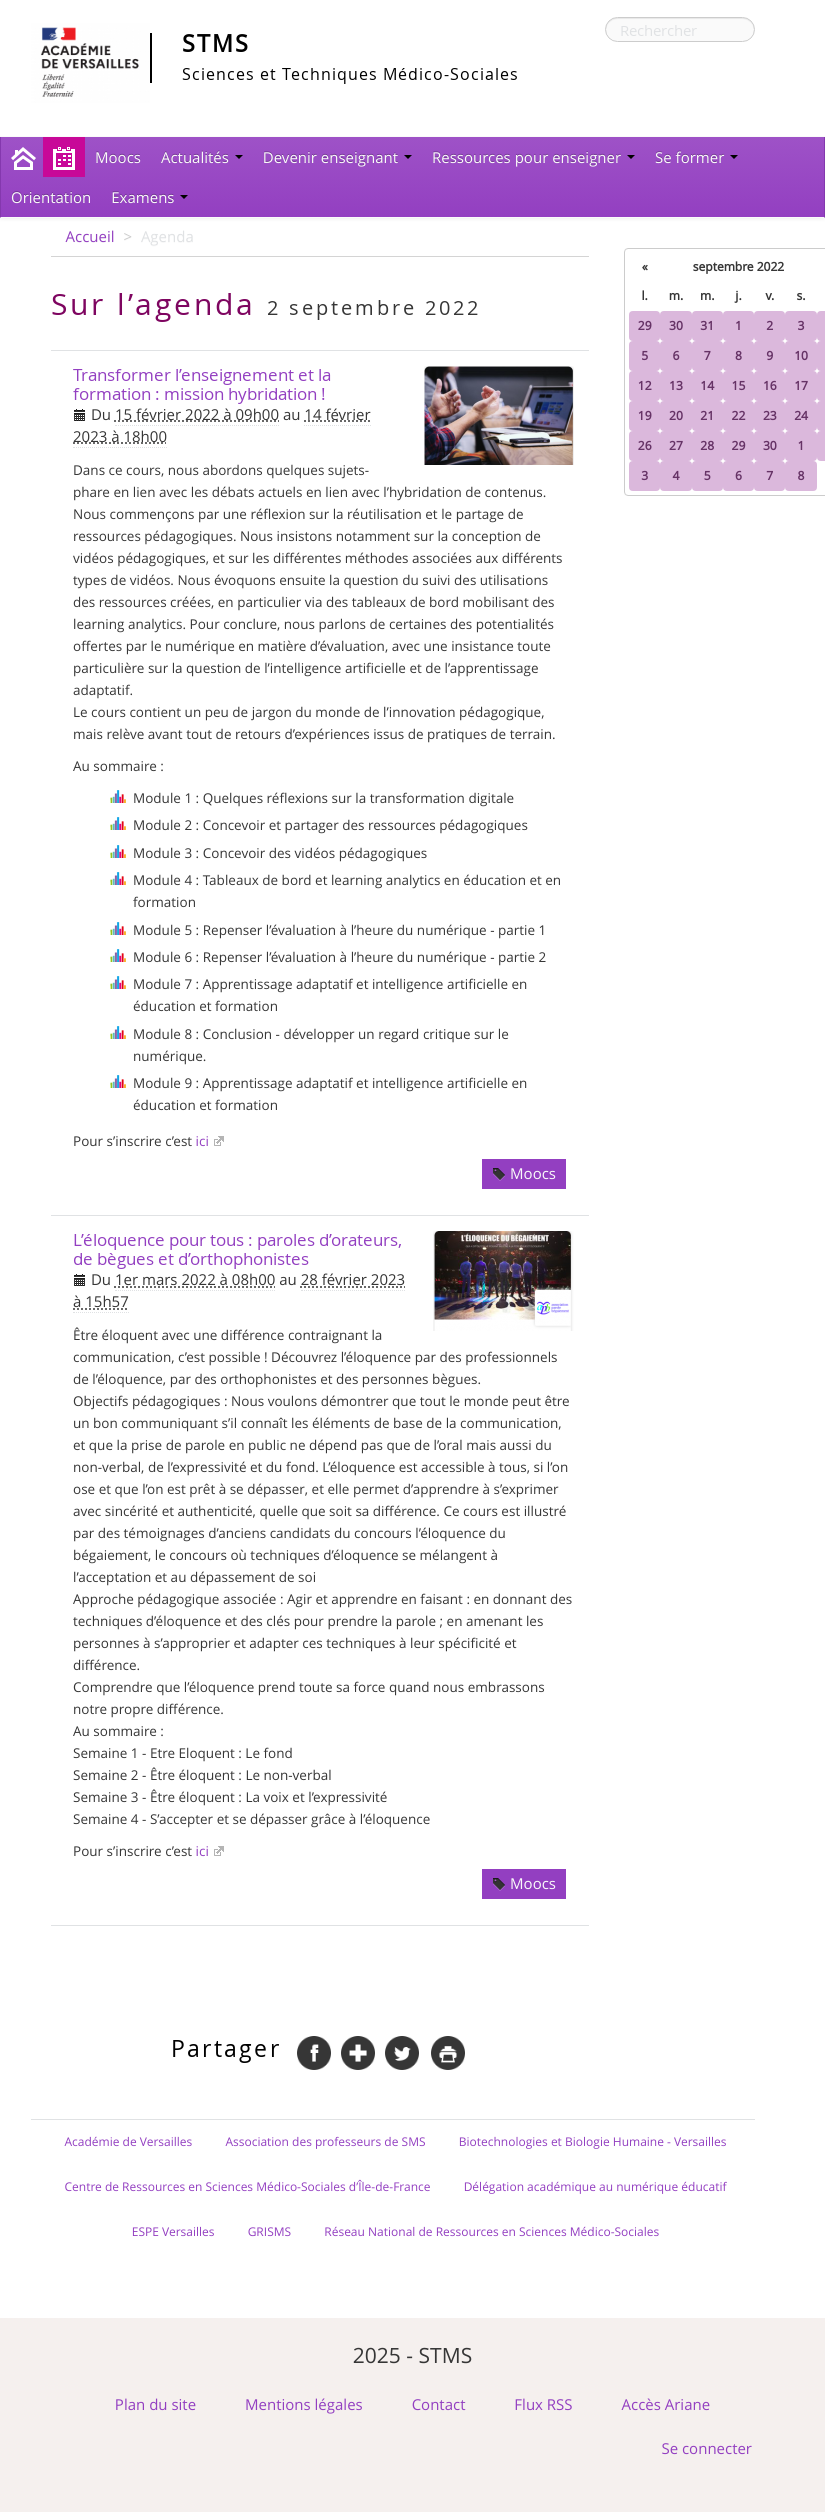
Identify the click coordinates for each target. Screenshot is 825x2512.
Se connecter (706, 2449)
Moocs (118, 158)
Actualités (202, 158)
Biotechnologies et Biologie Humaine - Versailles (593, 2142)
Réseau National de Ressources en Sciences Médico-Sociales (491, 2232)
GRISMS (270, 2232)
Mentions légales (304, 2405)
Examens (149, 198)
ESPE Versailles (173, 2232)
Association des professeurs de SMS (325, 2142)
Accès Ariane (666, 2405)
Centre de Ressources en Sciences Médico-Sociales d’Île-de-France (248, 2187)
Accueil (90, 237)
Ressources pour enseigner (533, 158)
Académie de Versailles (128, 2142)
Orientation (51, 198)
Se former (696, 158)
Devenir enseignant (337, 158)
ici (202, 1141)
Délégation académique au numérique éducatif (595, 2187)
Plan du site (155, 2405)
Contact (439, 2405)
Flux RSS (543, 2405)
